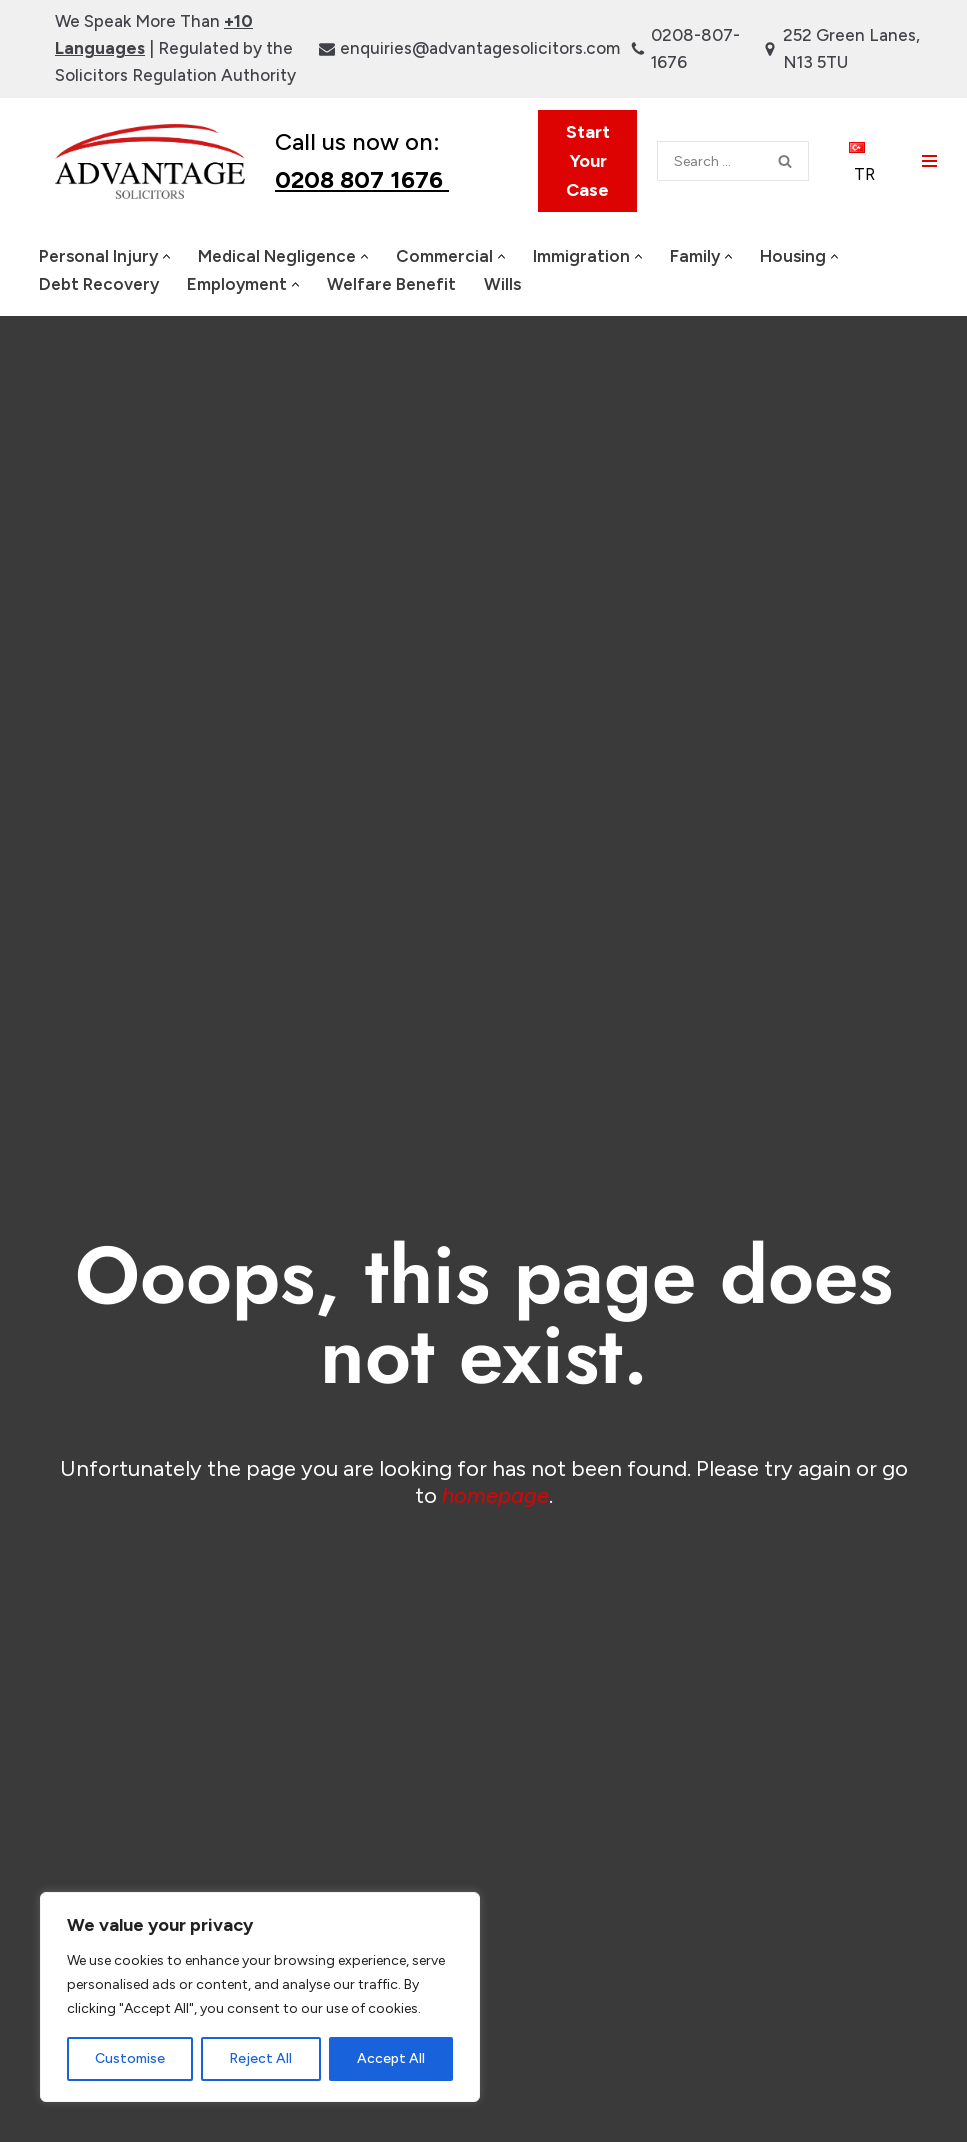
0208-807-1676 (695, 48)
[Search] (709, 161)
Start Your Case (588, 161)
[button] (166, 256)
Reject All (260, 2058)
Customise (130, 2058)
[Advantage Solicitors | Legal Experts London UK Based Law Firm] (150, 160)
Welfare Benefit (391, 284)
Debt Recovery (99, 284)
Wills (502, 284)
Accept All (391, 2058)
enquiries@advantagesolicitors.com (480, 48)
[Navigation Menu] (929, 161)
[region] (260, 1997)
